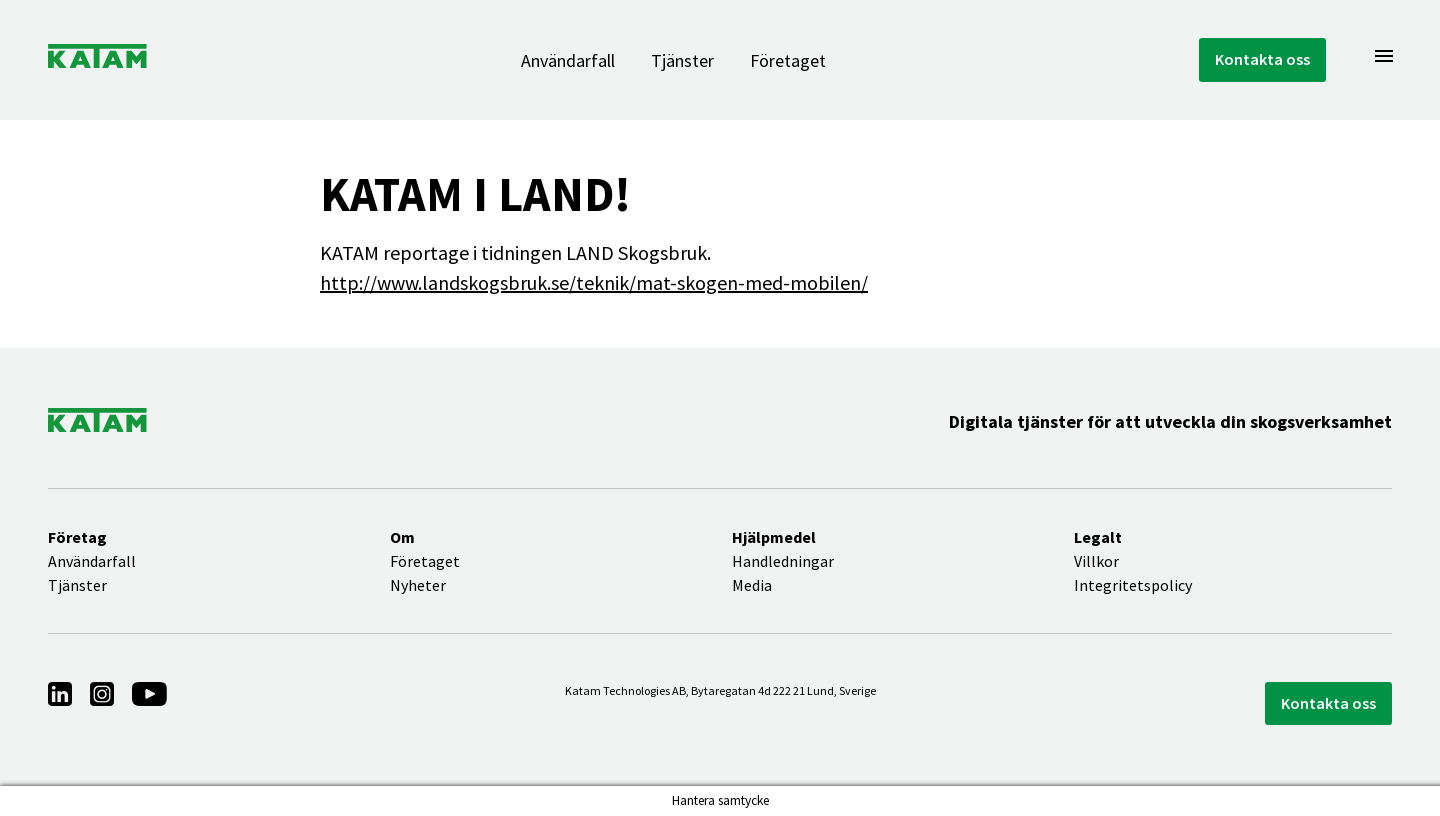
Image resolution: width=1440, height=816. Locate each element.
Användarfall (568, 60)
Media (752, 585)
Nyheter (418, 585)
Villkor (1096, 561)
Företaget (788, 60)
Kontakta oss (1262, 59)
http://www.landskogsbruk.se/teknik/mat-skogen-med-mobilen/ (594, 282)
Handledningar (783, 561)
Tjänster (682, 60)
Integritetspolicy (1133, 585)
